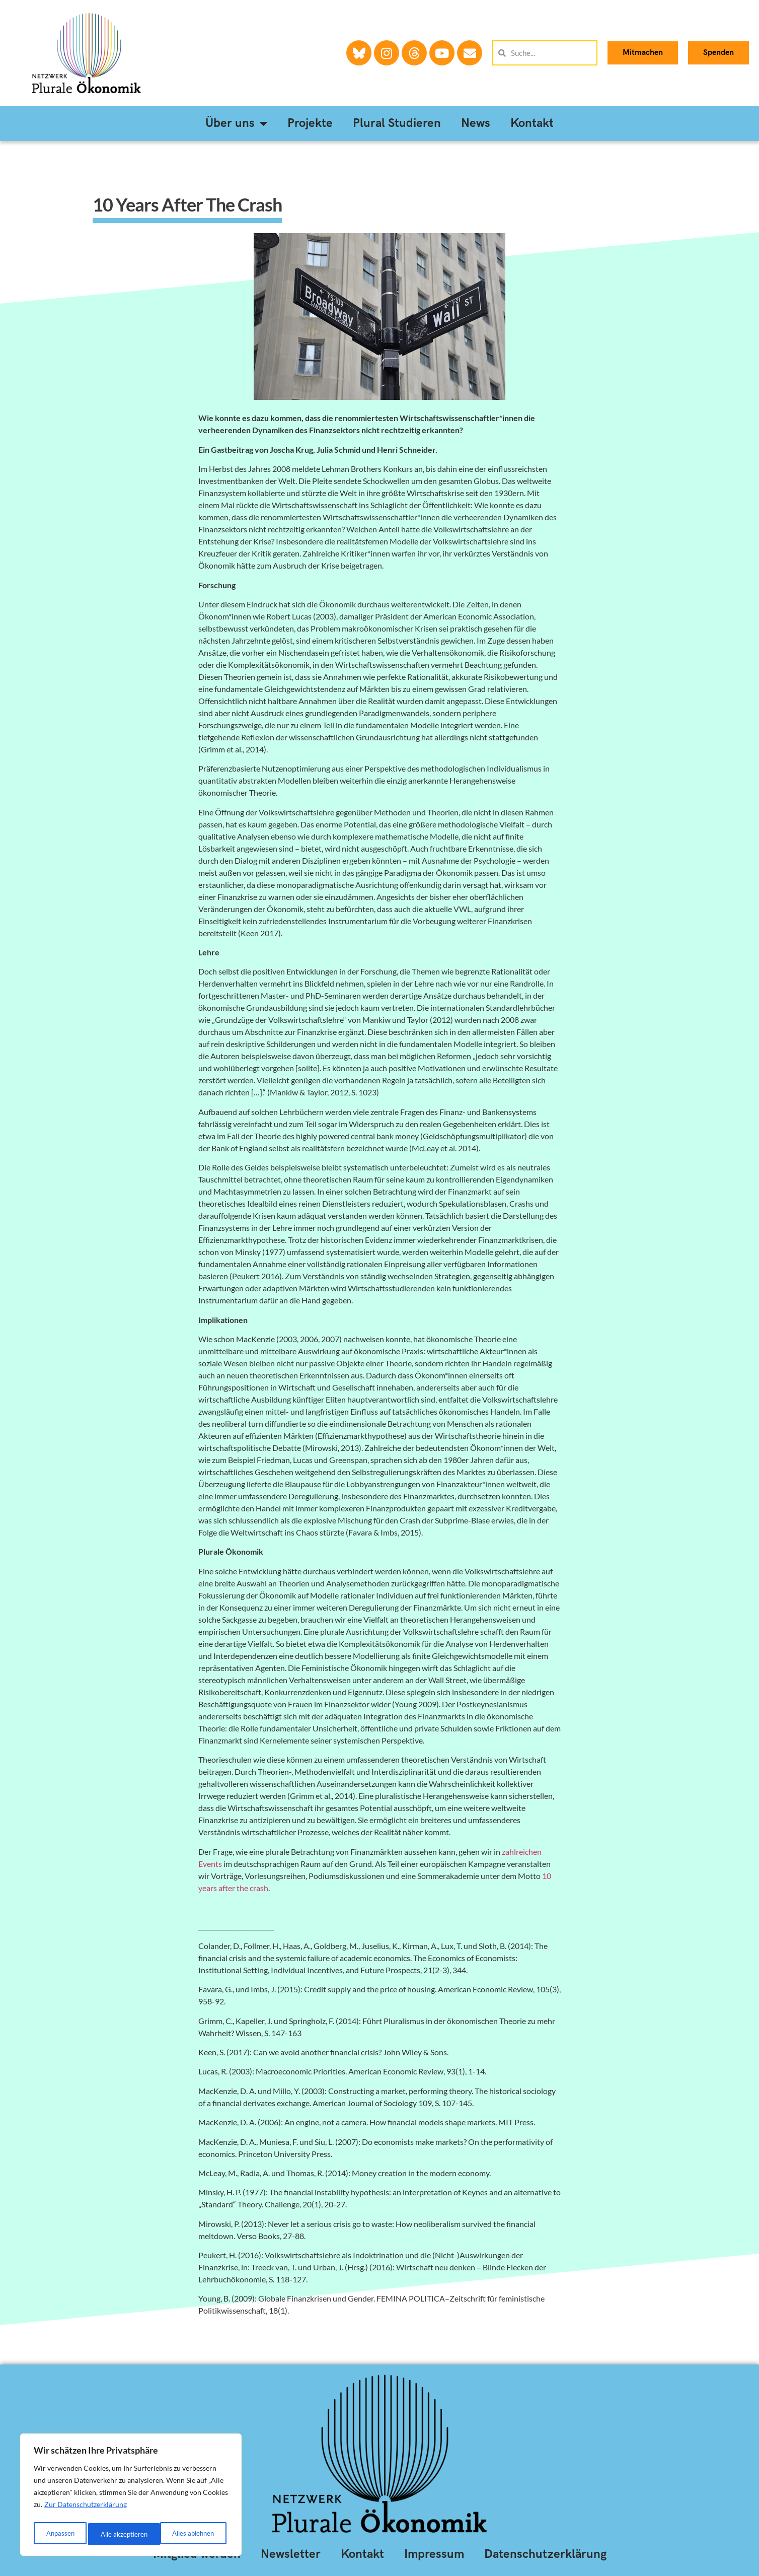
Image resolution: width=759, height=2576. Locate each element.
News (475, 123)
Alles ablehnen (121, 2534)
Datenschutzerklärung (545, 2554)
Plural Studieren (397, 123)
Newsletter (291, 2554)
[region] (131, 2497)
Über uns (236, 123)
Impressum (434, 2554)
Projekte (310, 123)
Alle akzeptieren (193, 2534)
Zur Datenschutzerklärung (85, 2508)
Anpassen (59, 2534)
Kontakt (532, 123)
